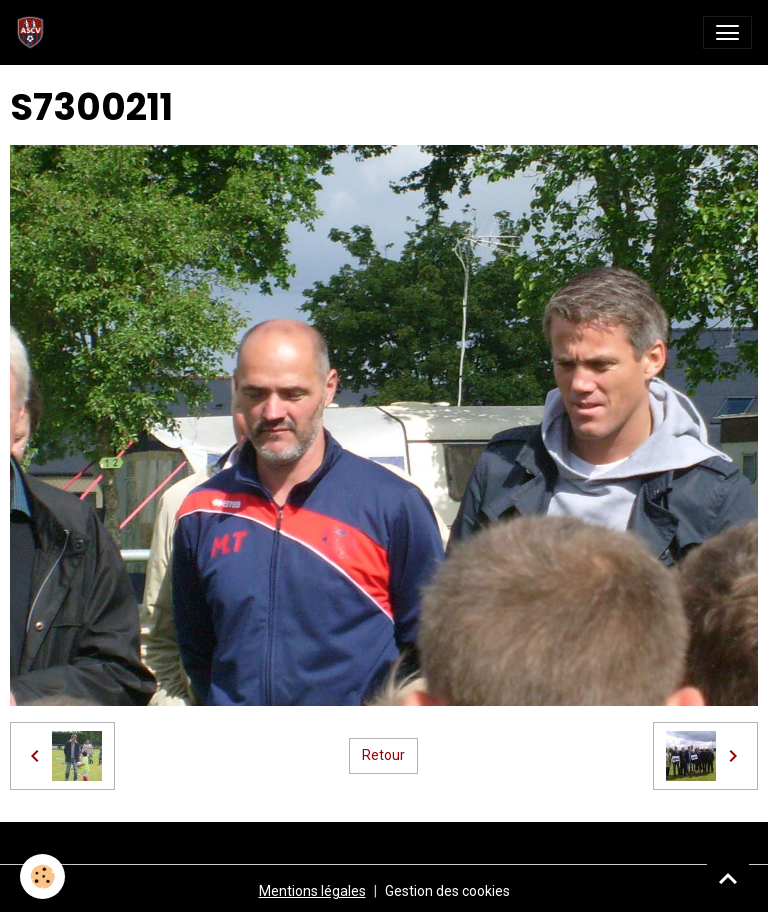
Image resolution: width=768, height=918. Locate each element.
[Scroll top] (728, 878)
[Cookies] (42, 876)
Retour (383, 755)
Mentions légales (312, 891)
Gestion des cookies (447, 891)
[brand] (34, 32)
